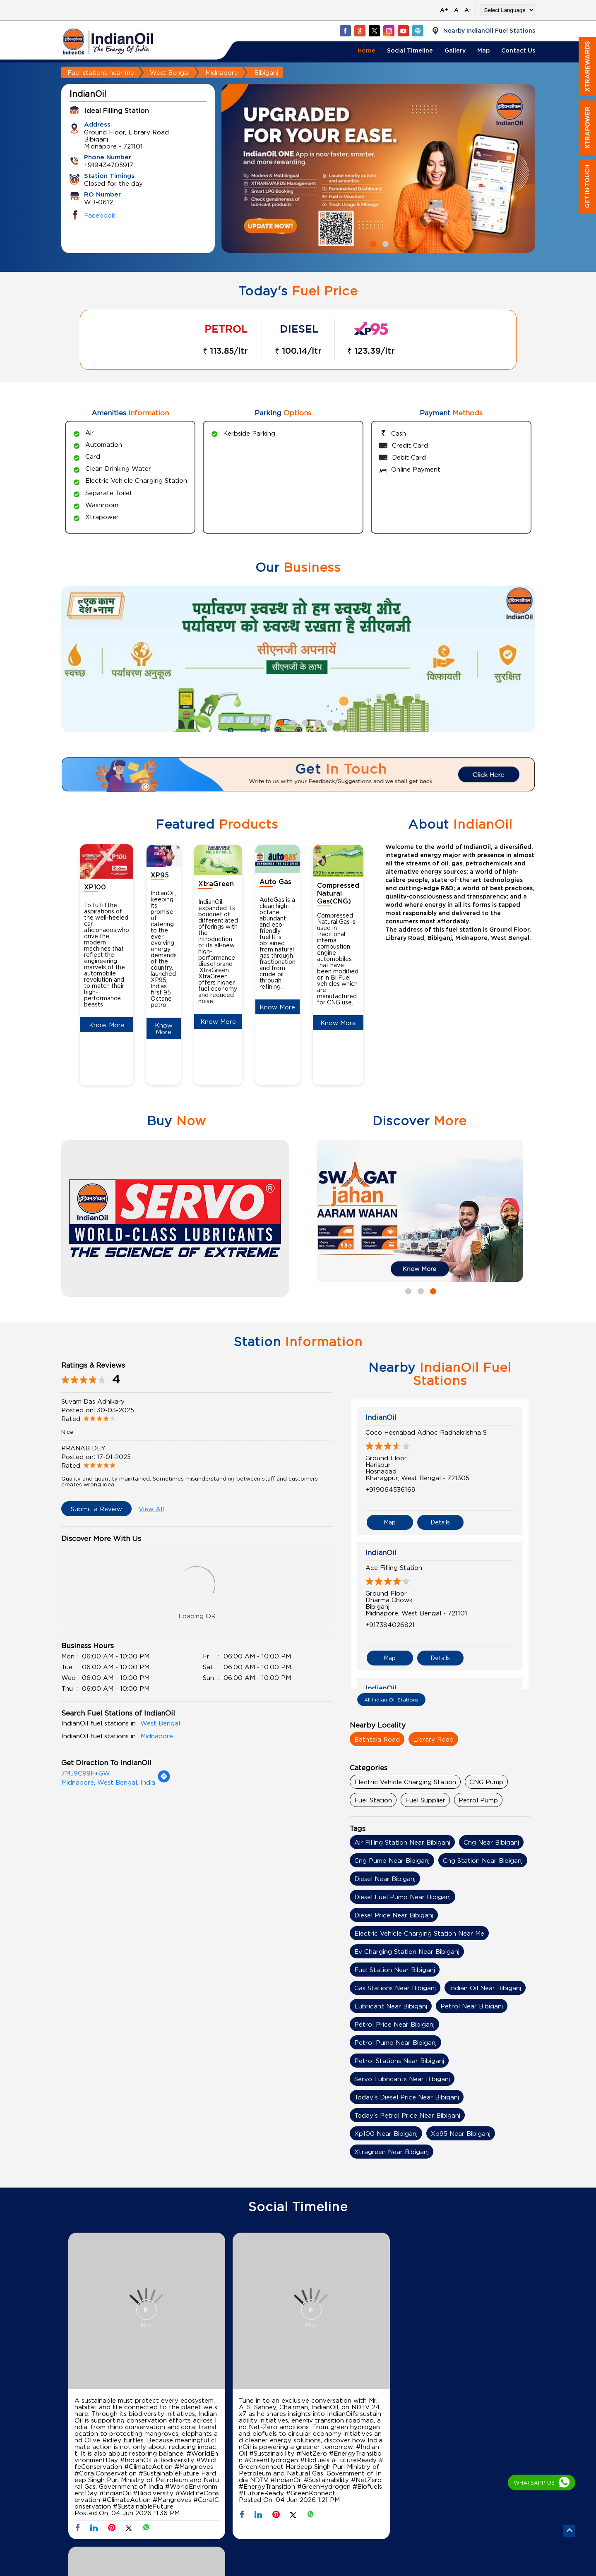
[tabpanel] (378, 168)
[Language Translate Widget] (507, 10)
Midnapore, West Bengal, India (108, 1782)
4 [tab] (292, 722)
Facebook (99, 215)
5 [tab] (304, 722)
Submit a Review (96, 1508)
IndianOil (381, 1417)
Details (440, 1520)
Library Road (433, 1739)
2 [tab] (384, 243)
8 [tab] (341, 722)
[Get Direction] (164, 1780)
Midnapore (221, 72)
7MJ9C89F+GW (85, 1773)
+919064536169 (390, 1489)
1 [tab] (372, 243)
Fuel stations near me (100, 72)
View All (151, 1508)
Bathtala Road (377, 1739)
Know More (107, 1025)
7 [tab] (329, 722)
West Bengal (170, 72)
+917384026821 (390, 1622)
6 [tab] (317, 722)
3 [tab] (279, 722)
